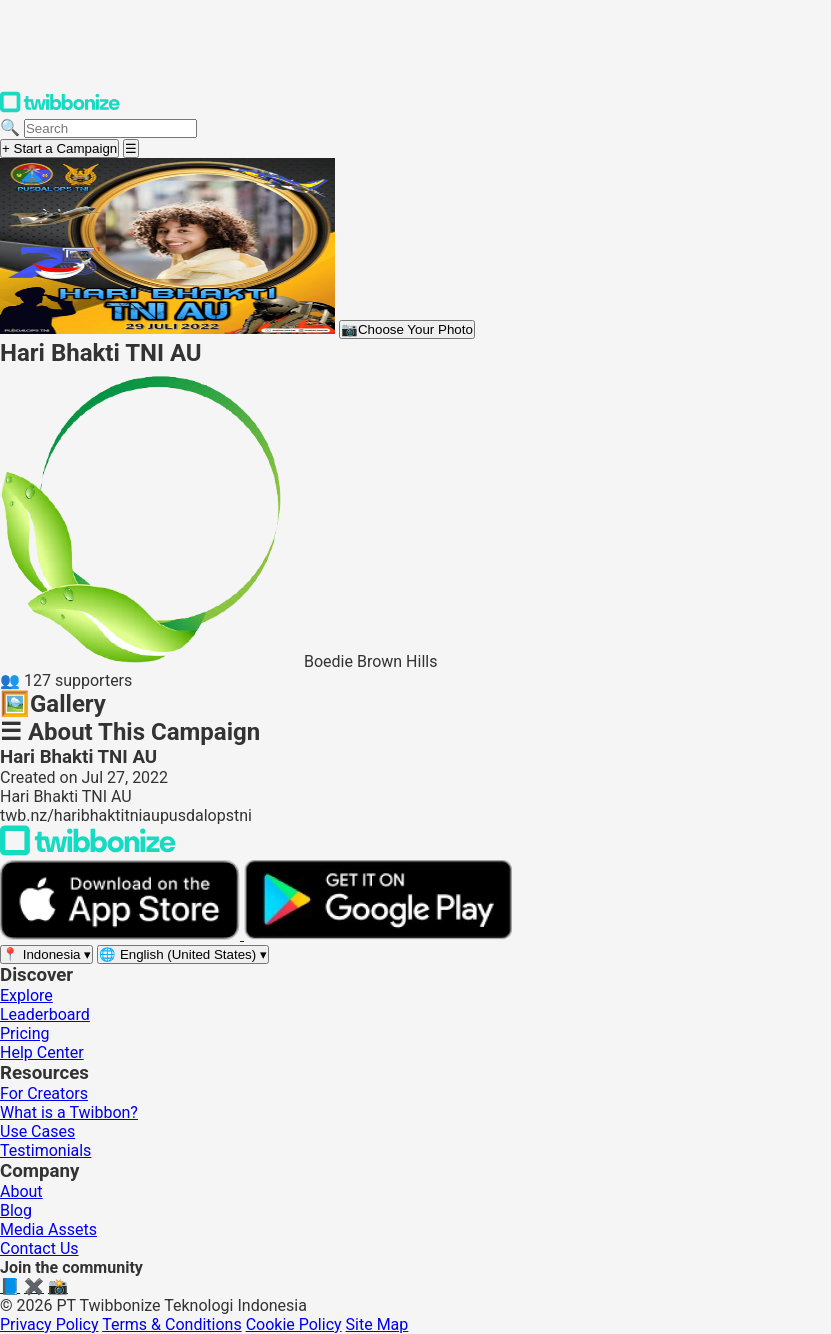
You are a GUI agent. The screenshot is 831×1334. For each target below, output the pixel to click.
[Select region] (46, 954)
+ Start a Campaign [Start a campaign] (59, 148)
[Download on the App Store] (122, 934)
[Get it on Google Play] (378, 934)
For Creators (44, 1093)
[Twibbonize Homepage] (60, 108)
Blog (16, 1210)
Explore (26, 995)
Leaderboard (45, 1014)
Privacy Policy (49, 1324)
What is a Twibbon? (69, 1112)
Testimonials (45, 1150)
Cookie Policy (294, 1324)
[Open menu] (131, 148)
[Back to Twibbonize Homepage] (88, 850)
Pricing (25, 1033)
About (21, 1191)
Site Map (377, 1324)
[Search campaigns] (110, 128)
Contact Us (39, 1248)
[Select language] (183, 954)
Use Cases (37, 1131)
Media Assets (48, 1229)
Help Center (42, 1052)
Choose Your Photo (407, 329)
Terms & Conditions (172, 1324)
